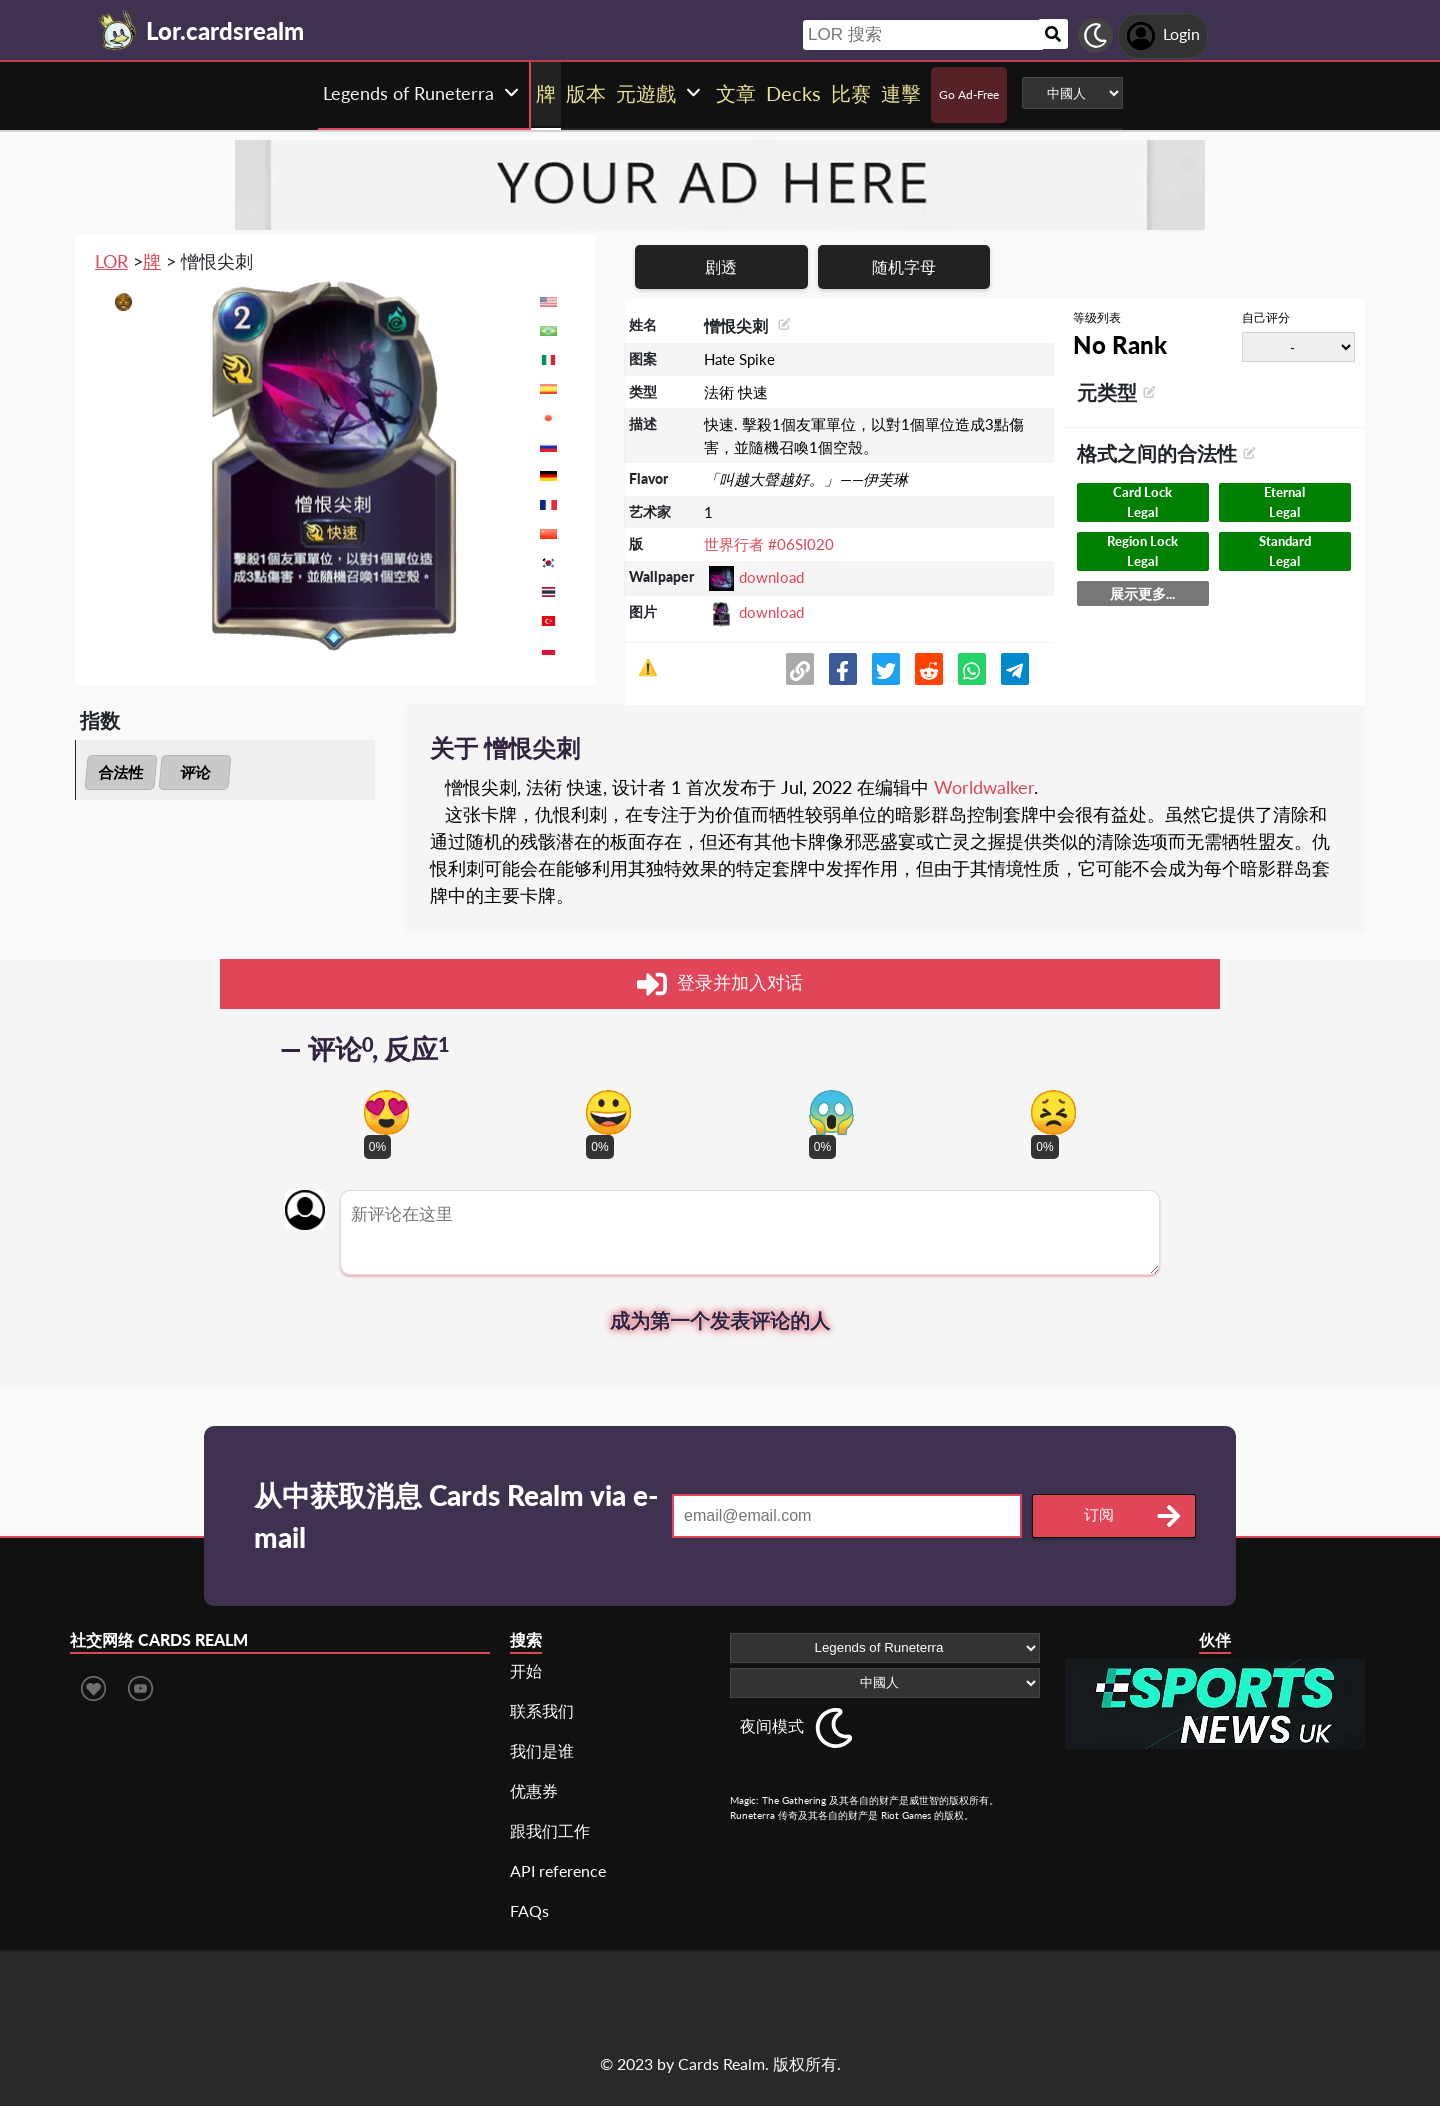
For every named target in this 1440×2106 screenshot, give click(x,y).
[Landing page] (118, 30)
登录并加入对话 (720, 984)
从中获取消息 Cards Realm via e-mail (456, 1516)
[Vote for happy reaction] (608, 1112)
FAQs (529, 1910)
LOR (111, 261)
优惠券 (534, 1790)
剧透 (721, 266)
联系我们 (542, 1710)
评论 (195, 772)
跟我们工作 (550, 1830)
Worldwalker (984, 787)
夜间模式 (772, 1725)
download (771, 577)
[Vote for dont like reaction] (1053, 1112)
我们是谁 (542, 1750)
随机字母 (904, 266)
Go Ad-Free (969, 94)
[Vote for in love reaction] (386, 1112)
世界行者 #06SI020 (769, 544)
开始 (526, 1670)
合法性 (121, 772)
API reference (558, 1870)
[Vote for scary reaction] (831, 1112)
